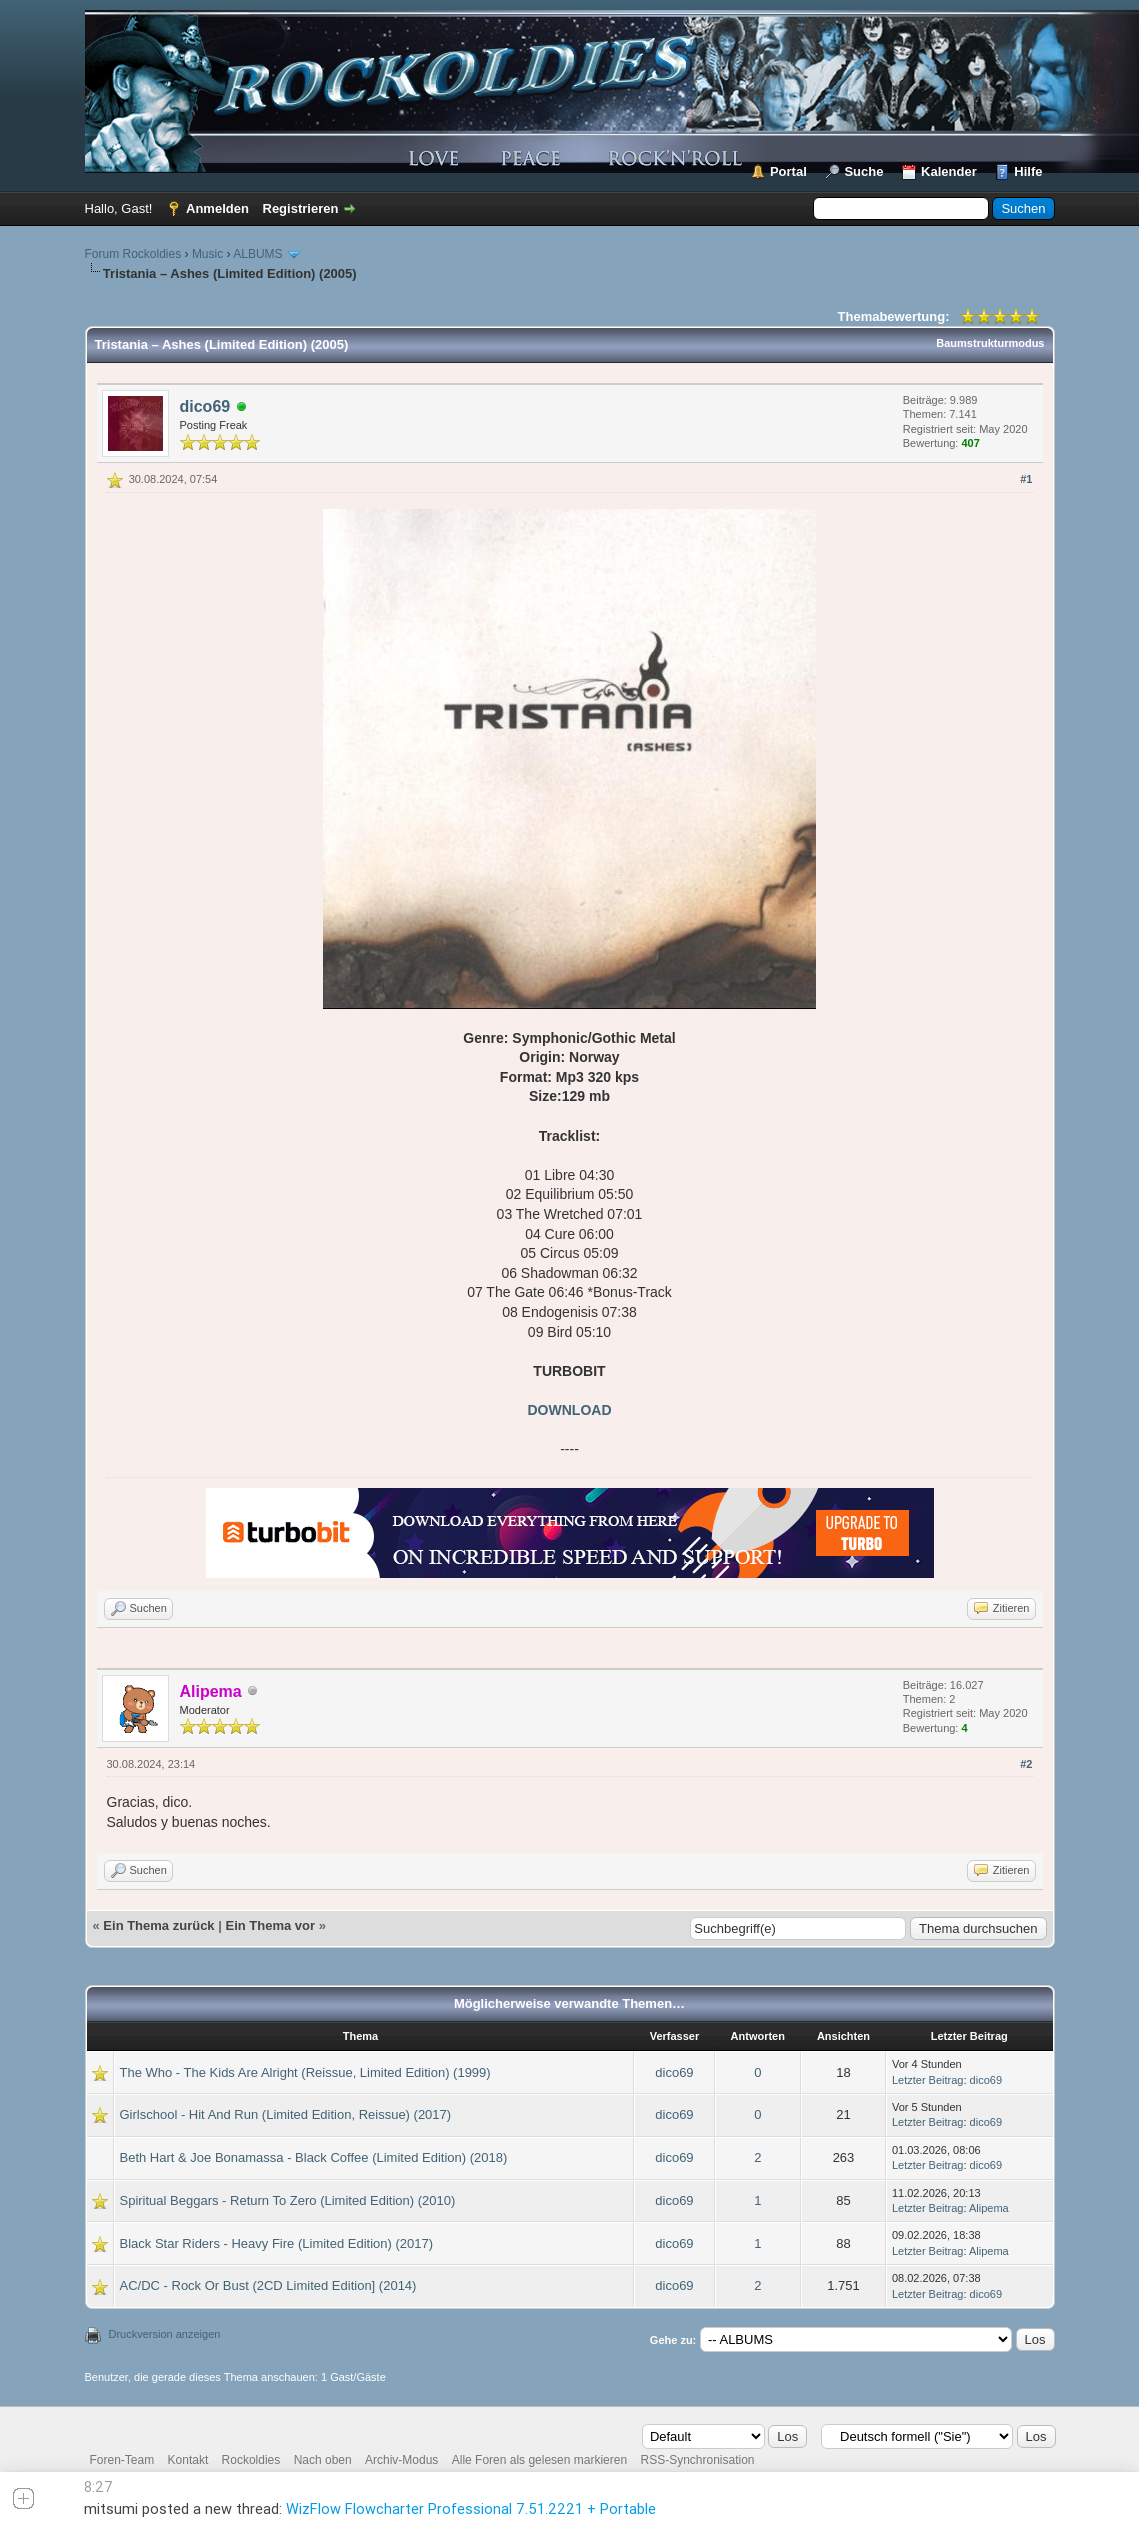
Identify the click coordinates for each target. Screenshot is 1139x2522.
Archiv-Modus (401, 2460)
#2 (1026, 1764)
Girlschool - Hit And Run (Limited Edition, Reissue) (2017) (286, 2114)
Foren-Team (122, 2460)
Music (207, 254)
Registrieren (301, 208)
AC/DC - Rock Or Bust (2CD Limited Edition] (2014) (268, 2285)
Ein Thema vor (270, 1925)
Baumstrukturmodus (990, 343)
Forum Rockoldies (133, 254)
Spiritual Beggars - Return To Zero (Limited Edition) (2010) (288, 2200)
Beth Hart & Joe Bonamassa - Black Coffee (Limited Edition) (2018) (314, 2157)
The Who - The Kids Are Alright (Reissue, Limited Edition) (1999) (305, 2072)
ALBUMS (257, 254)
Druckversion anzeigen (165, 2334)
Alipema (989, 2208)
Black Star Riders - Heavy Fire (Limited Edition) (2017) (277, 2243)
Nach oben (323, 2460)
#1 (1026, 479)
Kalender (949, 171)
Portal (788, 171)
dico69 (205, 406)
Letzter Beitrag (928, 2080)
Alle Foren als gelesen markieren (539, 2460)
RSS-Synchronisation (697, 2460)
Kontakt (188, 2460)
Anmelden (217, 208)
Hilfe (1028, 171)
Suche (863, 171)
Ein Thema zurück (158, 1925)
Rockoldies (251, 2460)
